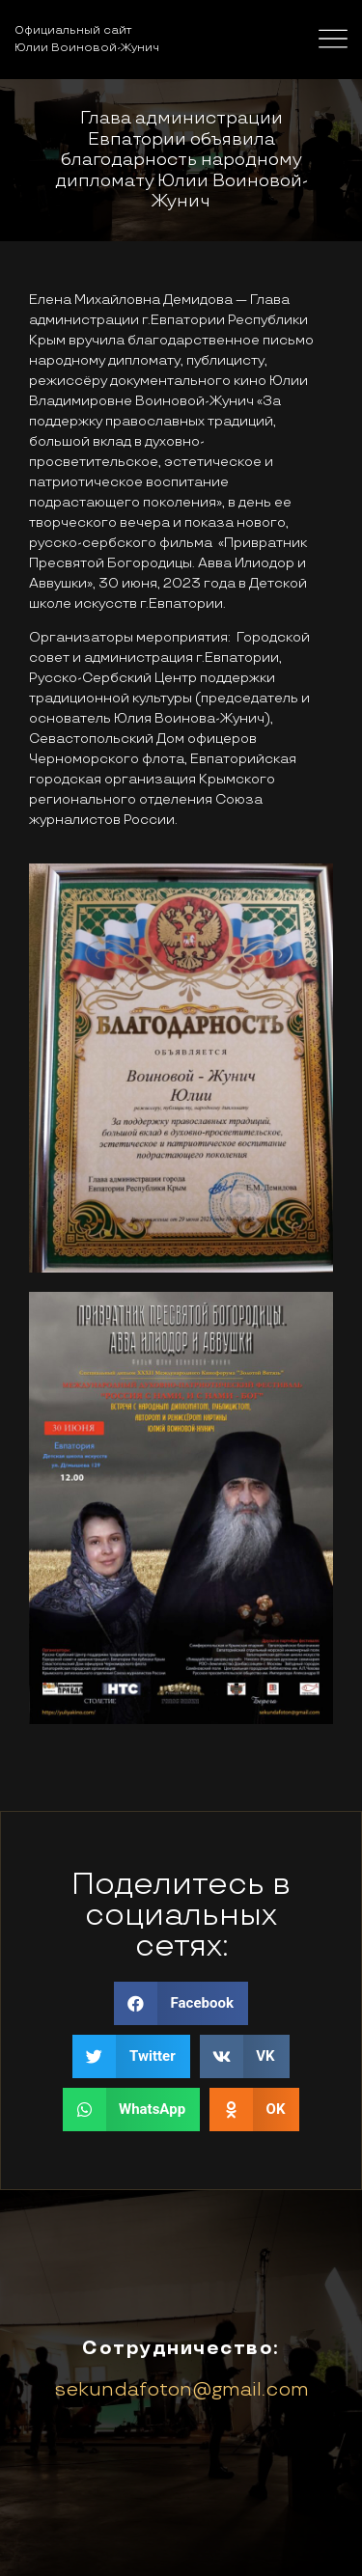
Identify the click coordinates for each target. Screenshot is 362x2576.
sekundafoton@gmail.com (181, 2389)
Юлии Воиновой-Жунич (86, 48)
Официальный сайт (73, 30)
